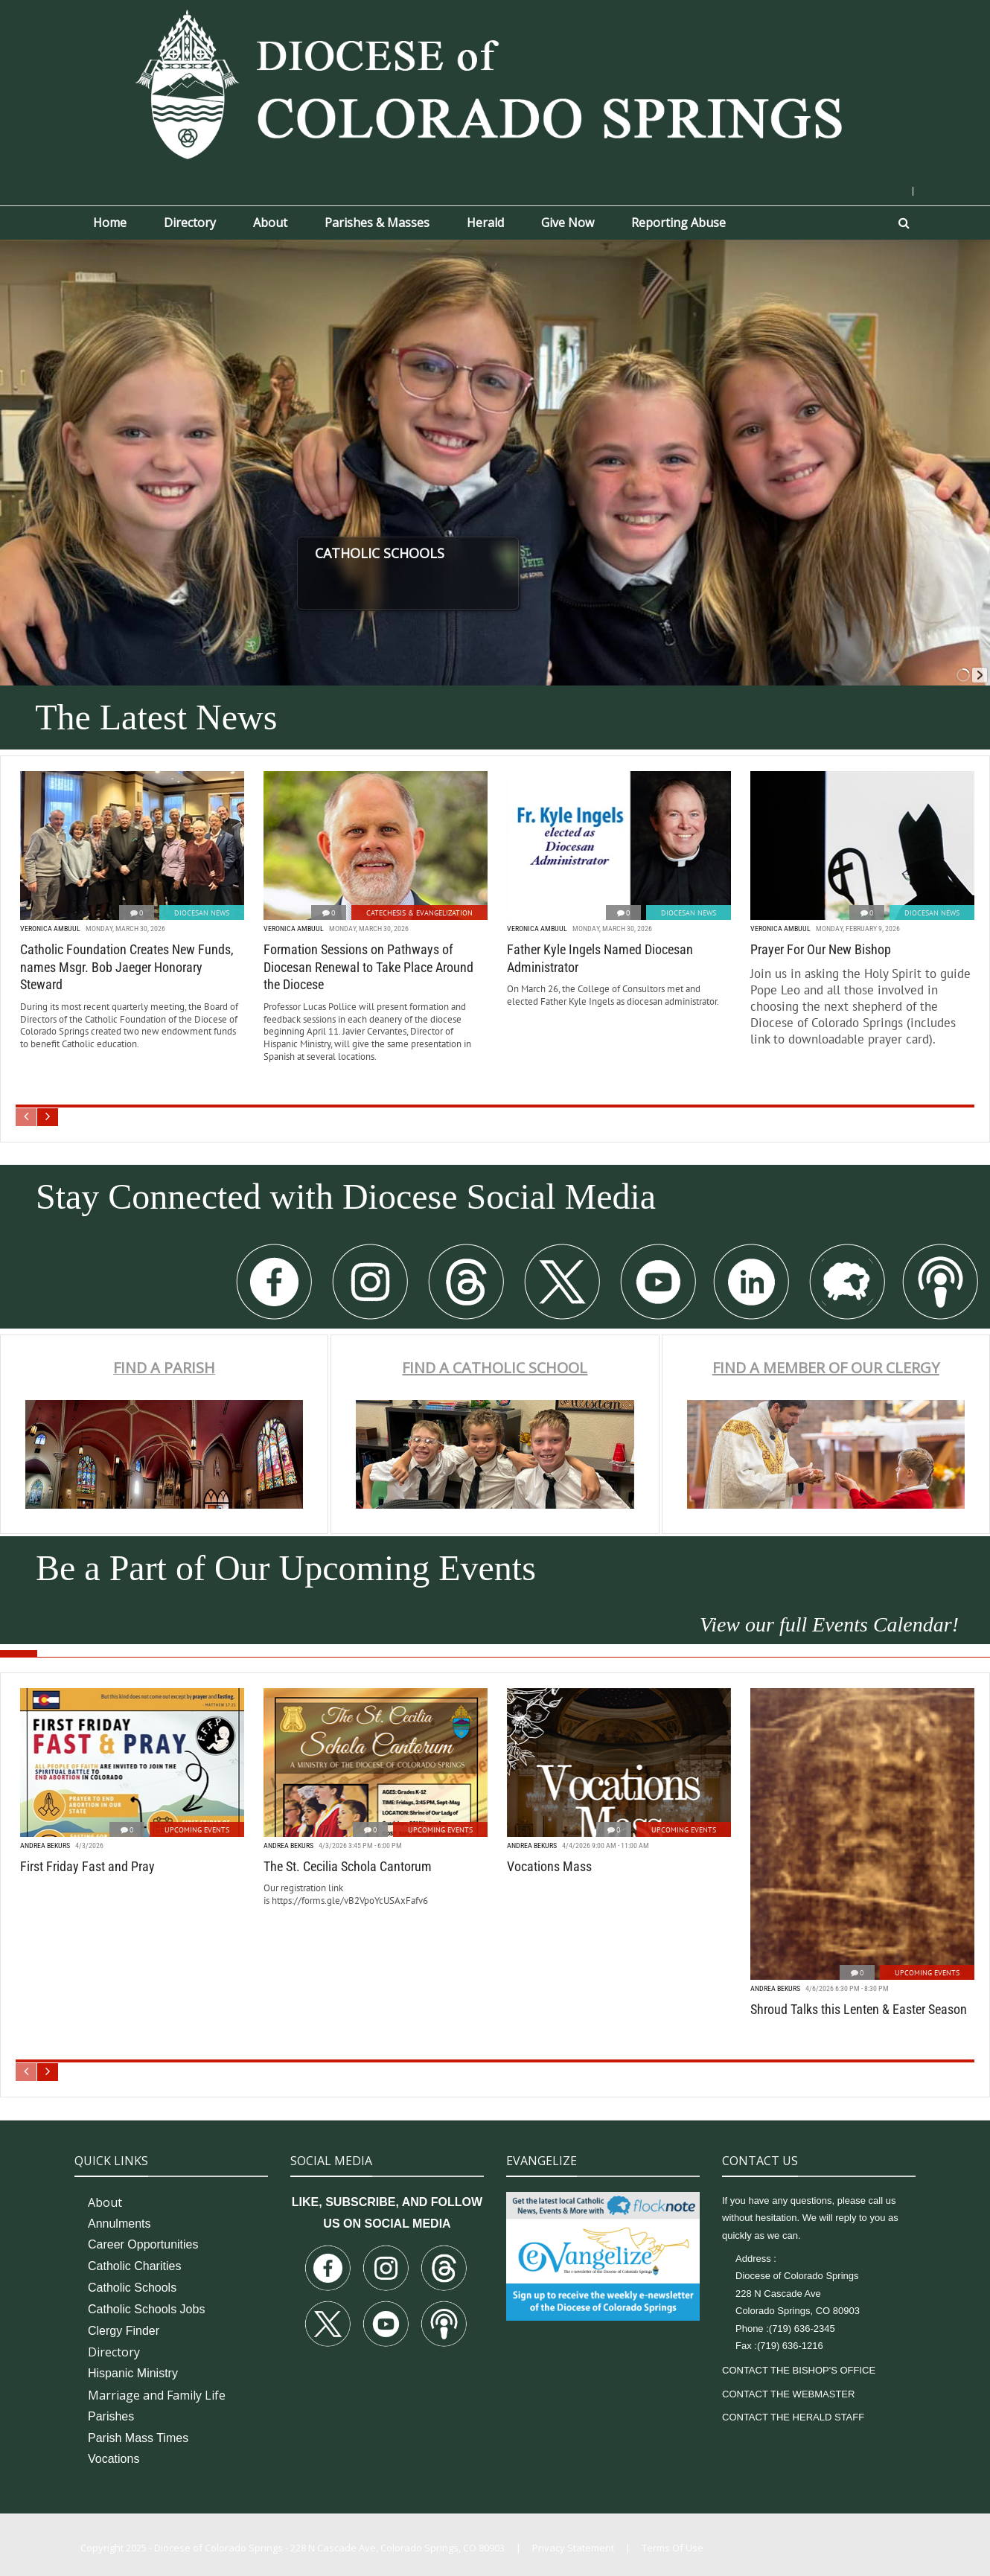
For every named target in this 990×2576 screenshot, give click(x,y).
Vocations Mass (549, 1866)
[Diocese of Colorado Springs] (495, 82)
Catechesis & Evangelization (419, 913)
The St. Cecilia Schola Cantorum (348, 1866)
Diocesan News (201, 913)
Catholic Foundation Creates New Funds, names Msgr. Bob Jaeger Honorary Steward (127, 967)
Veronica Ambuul (50, 928)
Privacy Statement (573, 2547)
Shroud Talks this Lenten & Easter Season (858, 2009)
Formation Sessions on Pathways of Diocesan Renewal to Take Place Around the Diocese (368, 967)
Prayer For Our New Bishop (820, 949)
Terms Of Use (672, 2547)
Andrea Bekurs (45, 1845)
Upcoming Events (197, 1830)
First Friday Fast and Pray (87, 1866)
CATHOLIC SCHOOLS (429, 553)
